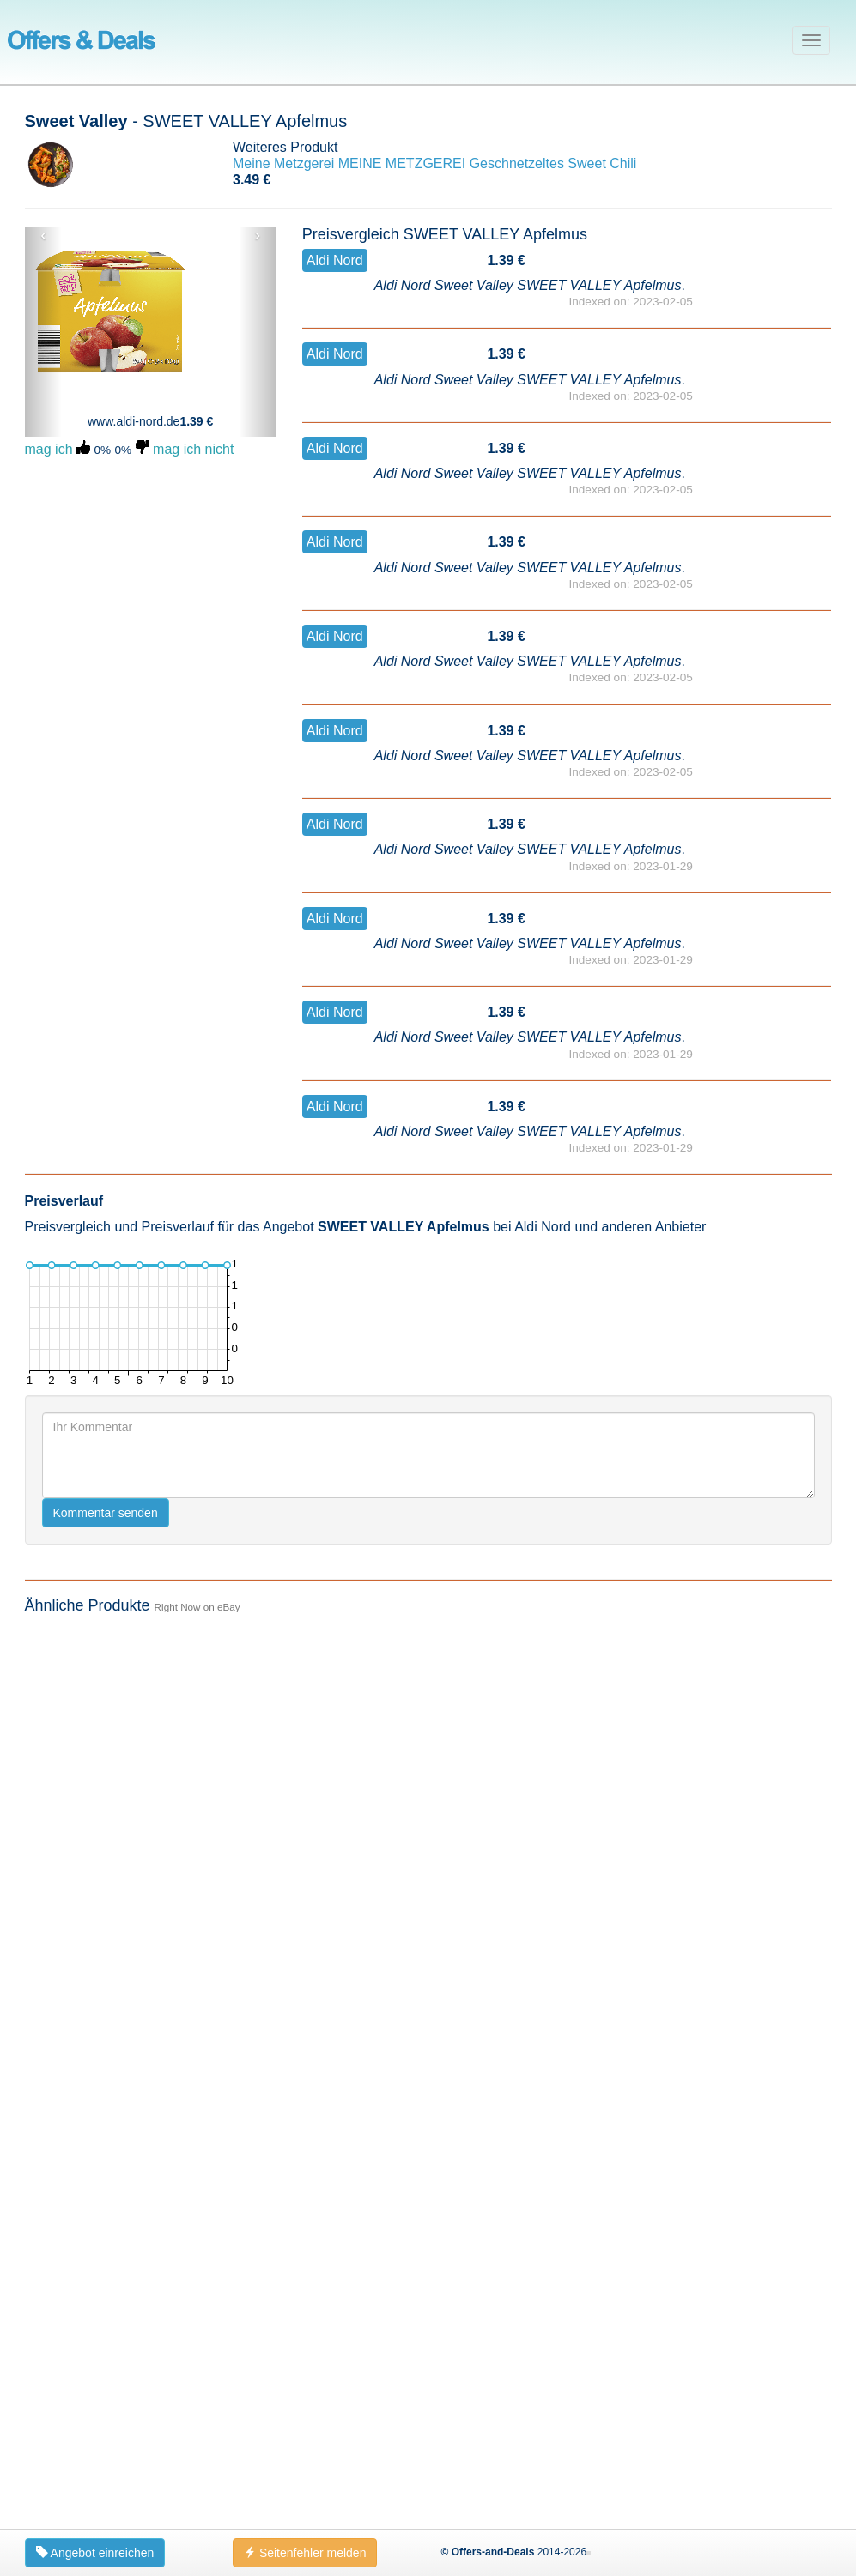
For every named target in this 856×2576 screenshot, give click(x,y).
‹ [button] (43, 235)
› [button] (258, 235)
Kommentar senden (105, 2397)
